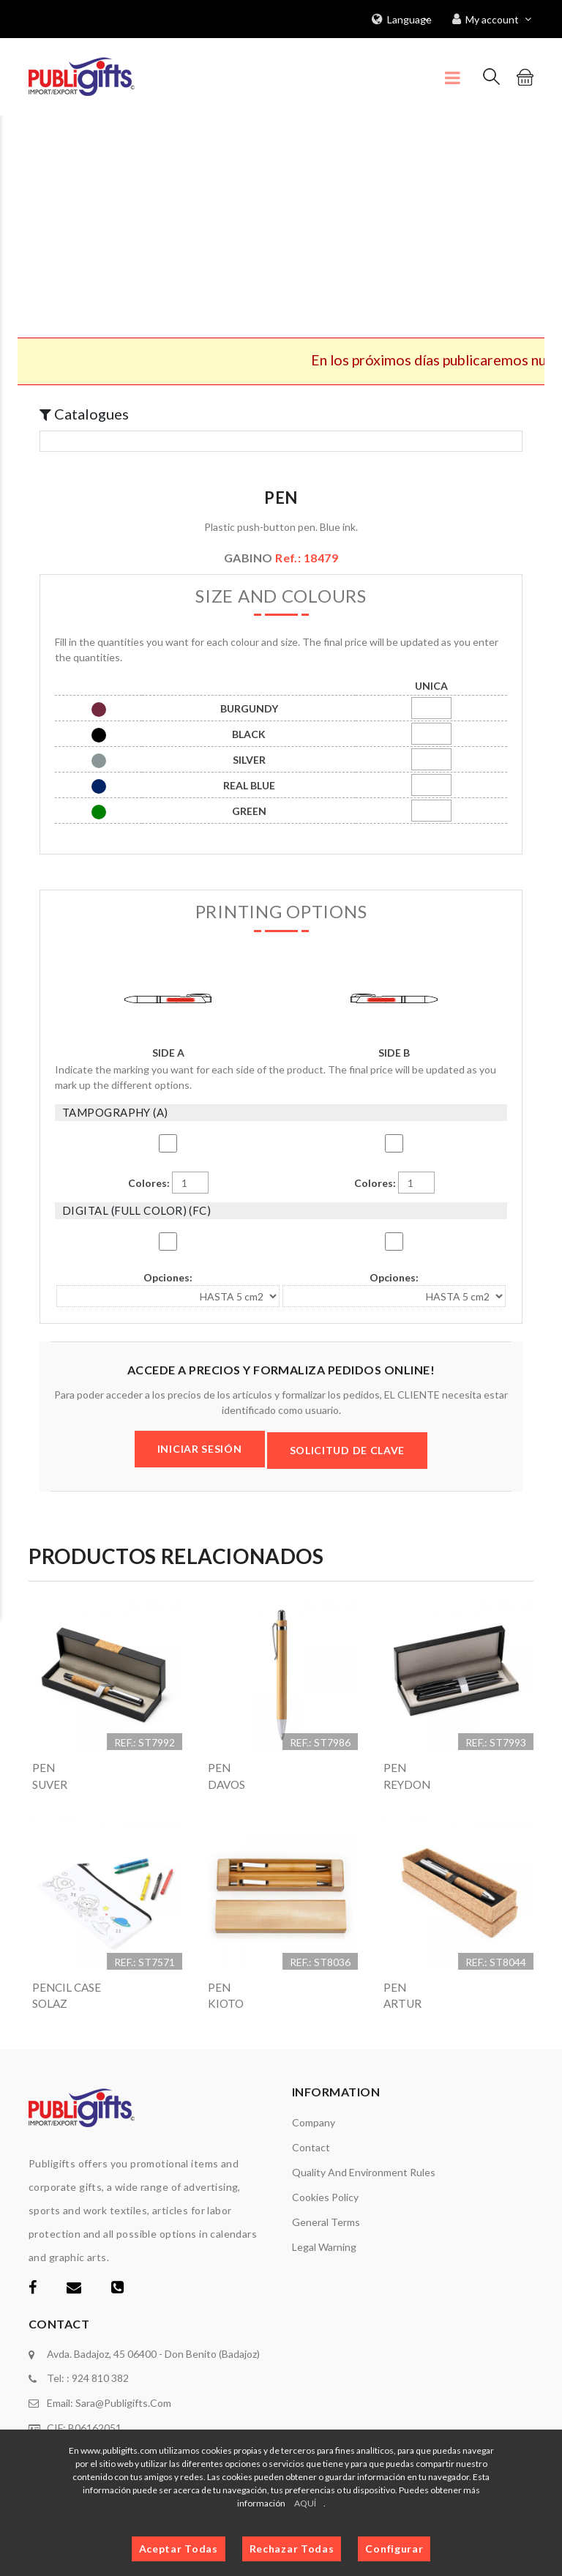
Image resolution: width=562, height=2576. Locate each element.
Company (313, 2124)
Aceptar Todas (178, 2548)
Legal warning (324, 2248)
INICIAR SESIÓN (199, 1448)
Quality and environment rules (363, 2173)
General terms (326, 2223)
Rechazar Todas (292, 2548)
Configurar (394, 2548)
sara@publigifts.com (123, 2403)
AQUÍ (305, 2503)
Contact (311, 2149)
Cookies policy (325, 2198)
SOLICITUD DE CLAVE (347, 1449)
